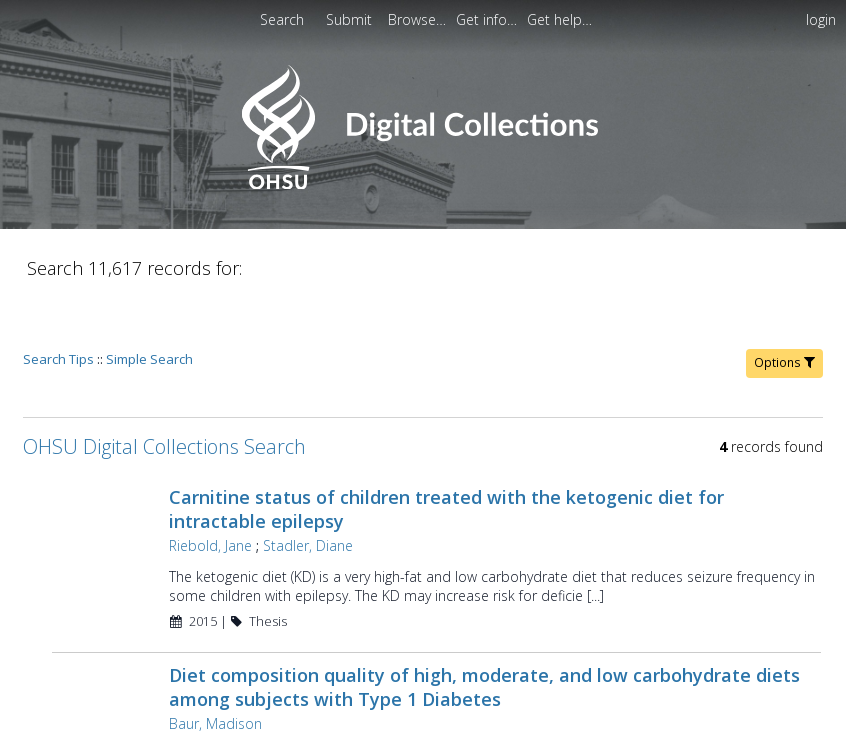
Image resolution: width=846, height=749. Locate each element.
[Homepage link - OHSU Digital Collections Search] (422, 184)
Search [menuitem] (282, 19)
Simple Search (149, 302)
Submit (351, 19)
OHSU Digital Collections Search (164, 389)
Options (784, 305)
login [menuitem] (821, 19)
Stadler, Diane (306, 488)
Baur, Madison (213, 666)
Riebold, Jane (208, 488)
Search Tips (58, 302)
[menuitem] (419, 19)
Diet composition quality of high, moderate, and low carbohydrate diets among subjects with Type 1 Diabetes (482, 630)
